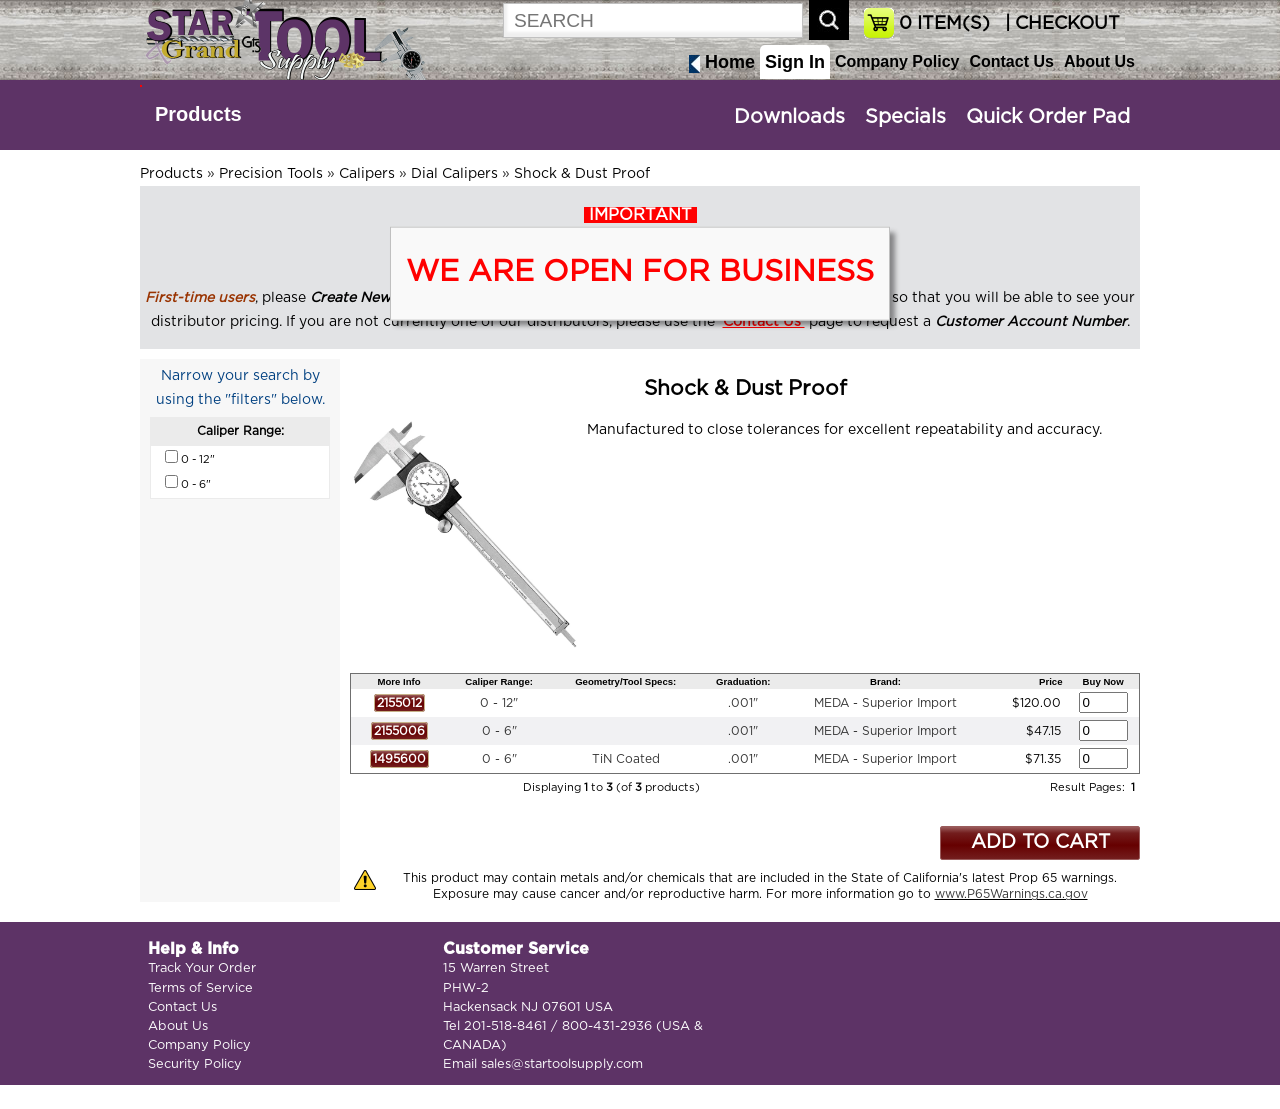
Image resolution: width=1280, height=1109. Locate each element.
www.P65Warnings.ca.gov (1011, 894)
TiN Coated (626, 759)
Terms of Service (200, 988)
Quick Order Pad (1048, 117)
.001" (743, 703)
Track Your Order (202, 968)
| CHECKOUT (1060, 24)
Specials (905, 117)
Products (198, 114)
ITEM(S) (944, 24)
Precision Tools (271, 174)
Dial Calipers (454, 174)
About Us (1099, 61)
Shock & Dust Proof (582, 174)
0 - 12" (499, 703)
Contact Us (1011, 61)
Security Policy (195, 1064)
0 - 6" (499, 731)
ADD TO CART (1040, 842)
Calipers (367, 174)
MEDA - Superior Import (885, 703)
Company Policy (897, 61)
